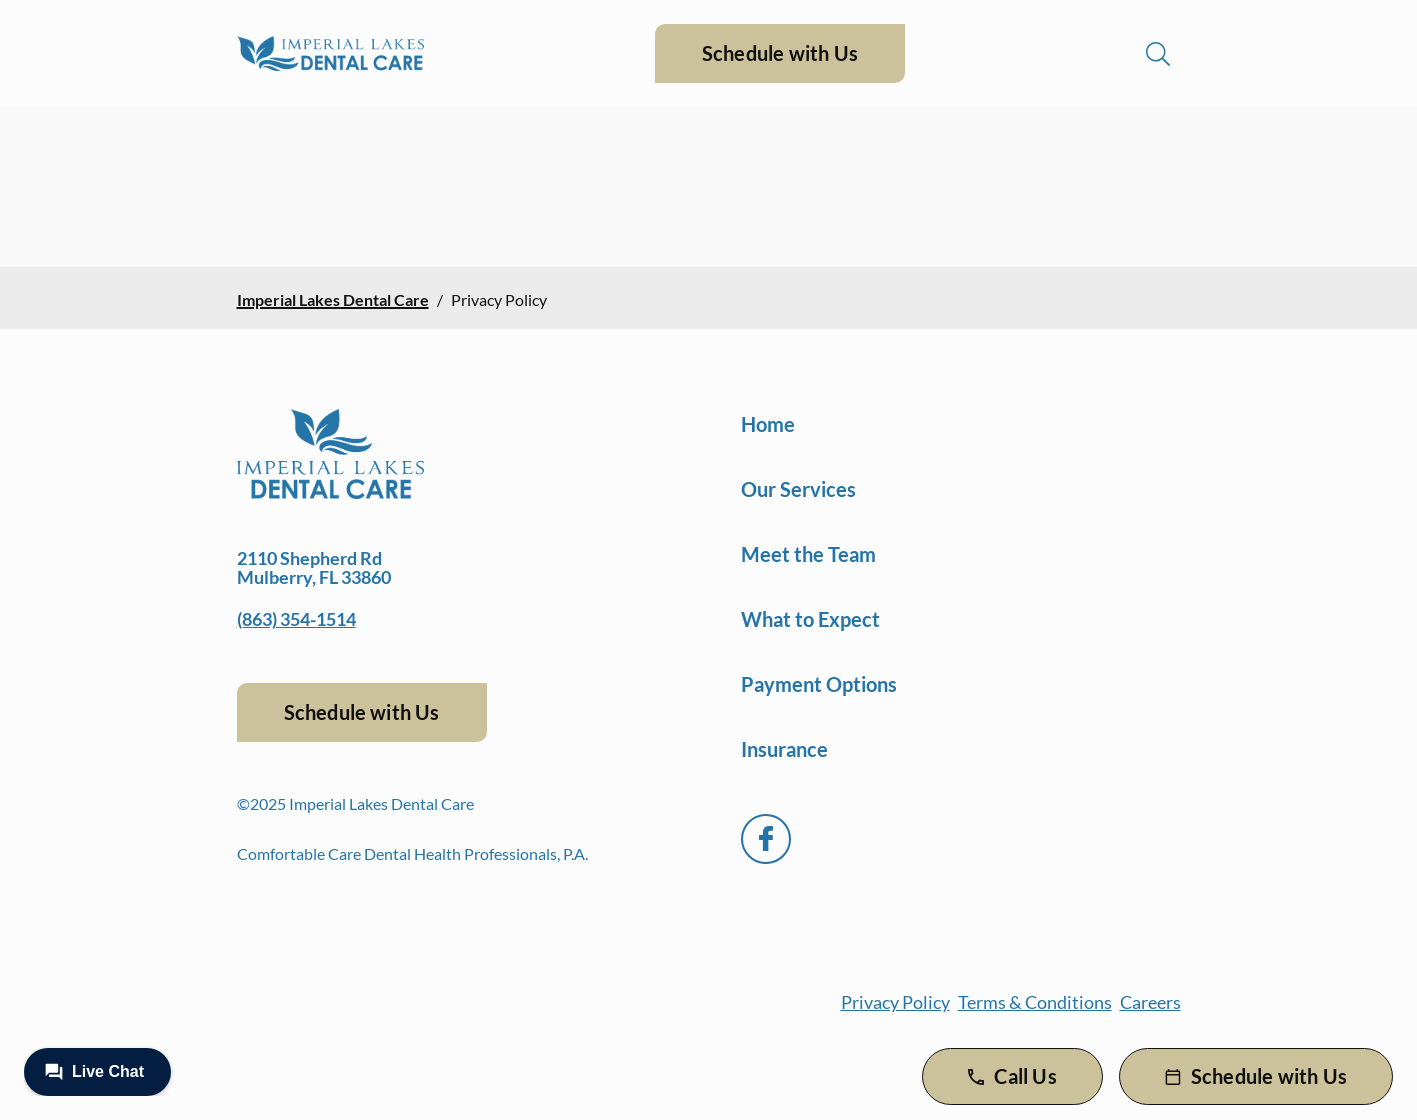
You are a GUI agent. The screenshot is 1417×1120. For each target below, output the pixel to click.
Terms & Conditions (1035, 1002)
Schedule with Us (780, 53)
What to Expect (810, 619)
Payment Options (819, 684)
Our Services (798, 489)
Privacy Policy (895, 1002)
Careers (1150, 1002)
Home (768, 424)
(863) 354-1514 (296, 619)
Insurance (784, 749)
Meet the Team (808, 554)
